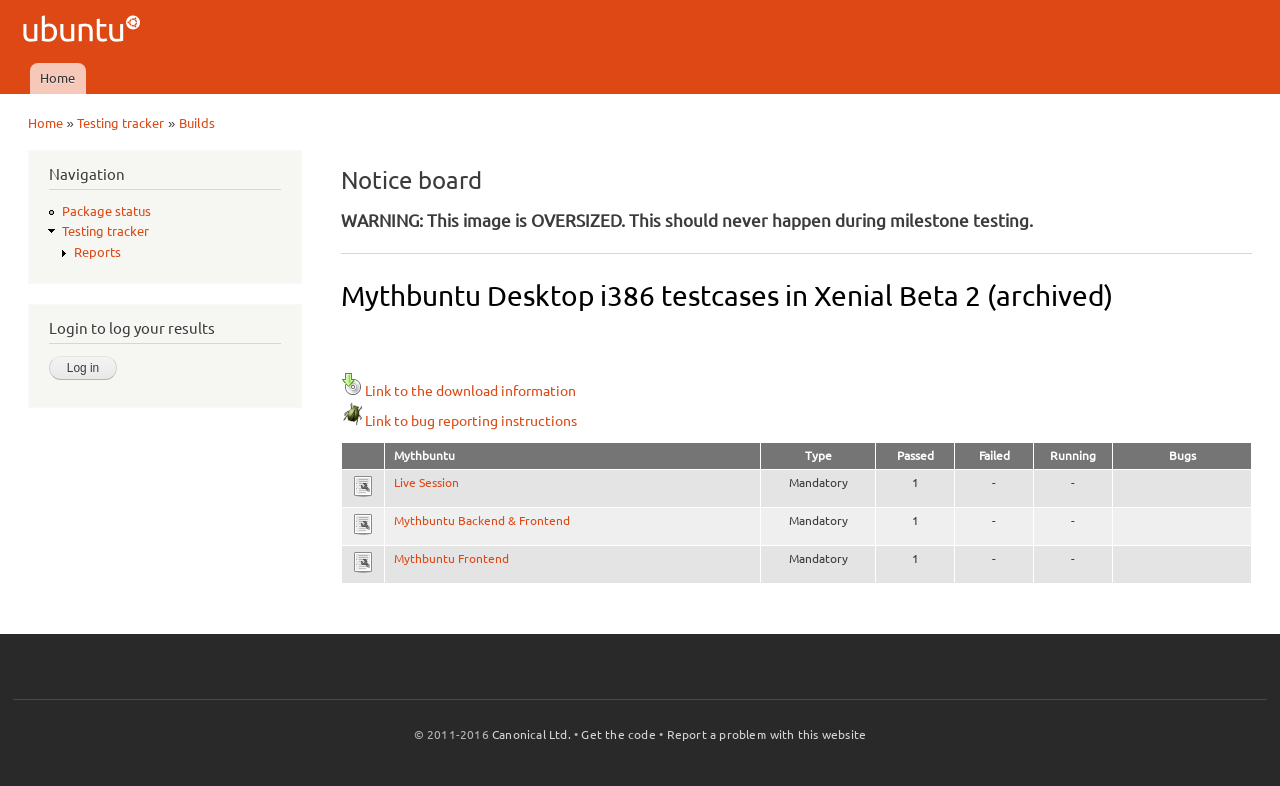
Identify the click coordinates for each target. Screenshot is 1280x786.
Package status (106, 211)
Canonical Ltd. (531, 734)
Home (57, 78)
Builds (197, 123)
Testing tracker (120, 123)
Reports (97, 252)
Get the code (618, 734)
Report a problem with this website (767, 734)
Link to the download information (458, 391)
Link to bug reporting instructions (459, 421)
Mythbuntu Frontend (451, 558)
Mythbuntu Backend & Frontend (482, 520)
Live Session (426, 482)
